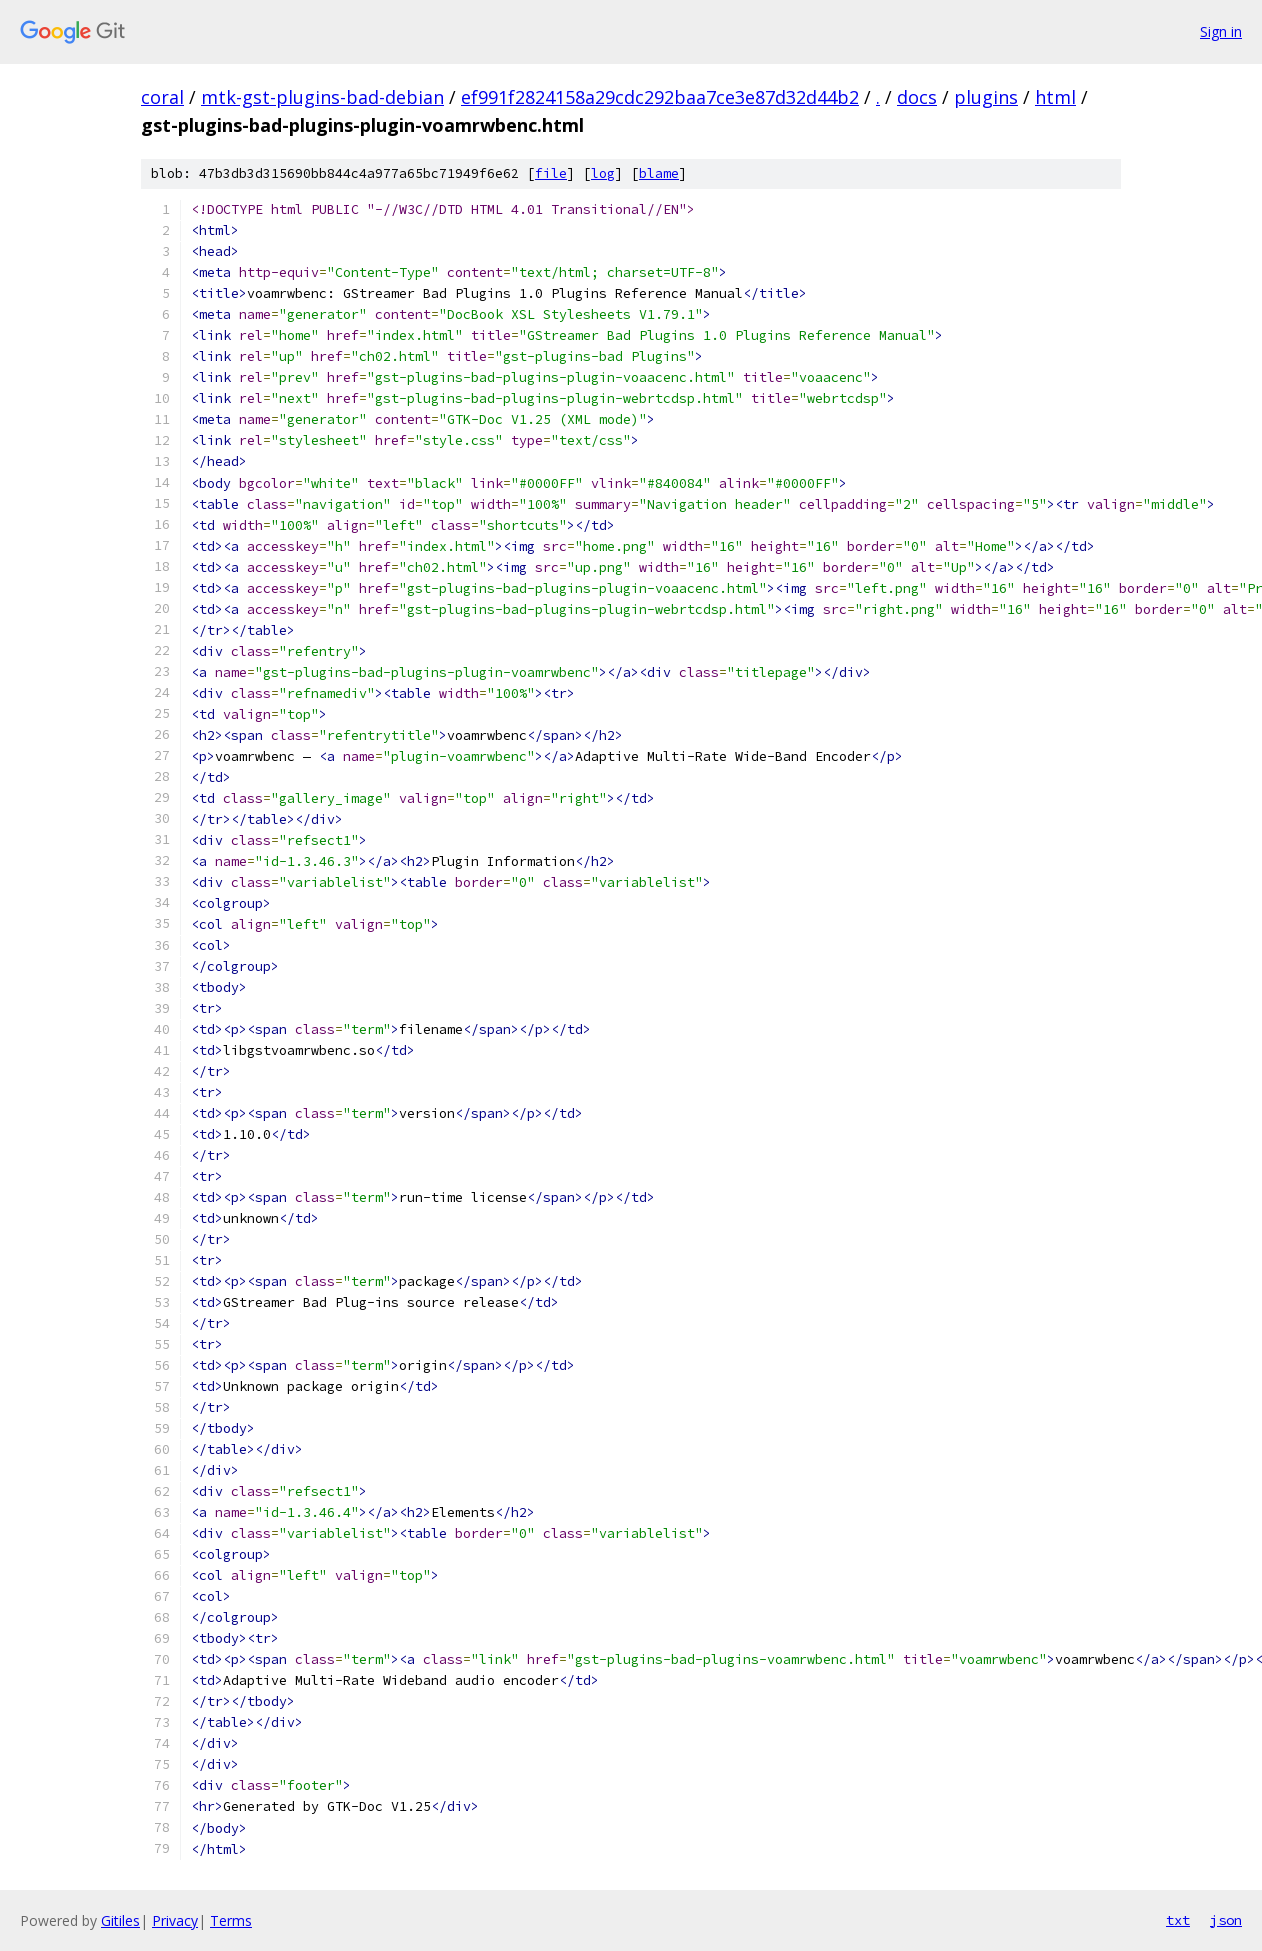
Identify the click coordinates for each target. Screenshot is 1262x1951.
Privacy (175, 1920)
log (603, 173)
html (1055, 97)
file (551, 173)
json (1226, 1920)
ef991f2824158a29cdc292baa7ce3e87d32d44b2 (660, 97)
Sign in (1221, 31)
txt (1178, 1920)
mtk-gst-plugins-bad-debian (322, 97)
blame (659, 173)
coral (162, 97)
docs (917, 97)
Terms (231, 1920)
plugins (986, 97)
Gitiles (120, 1920)
